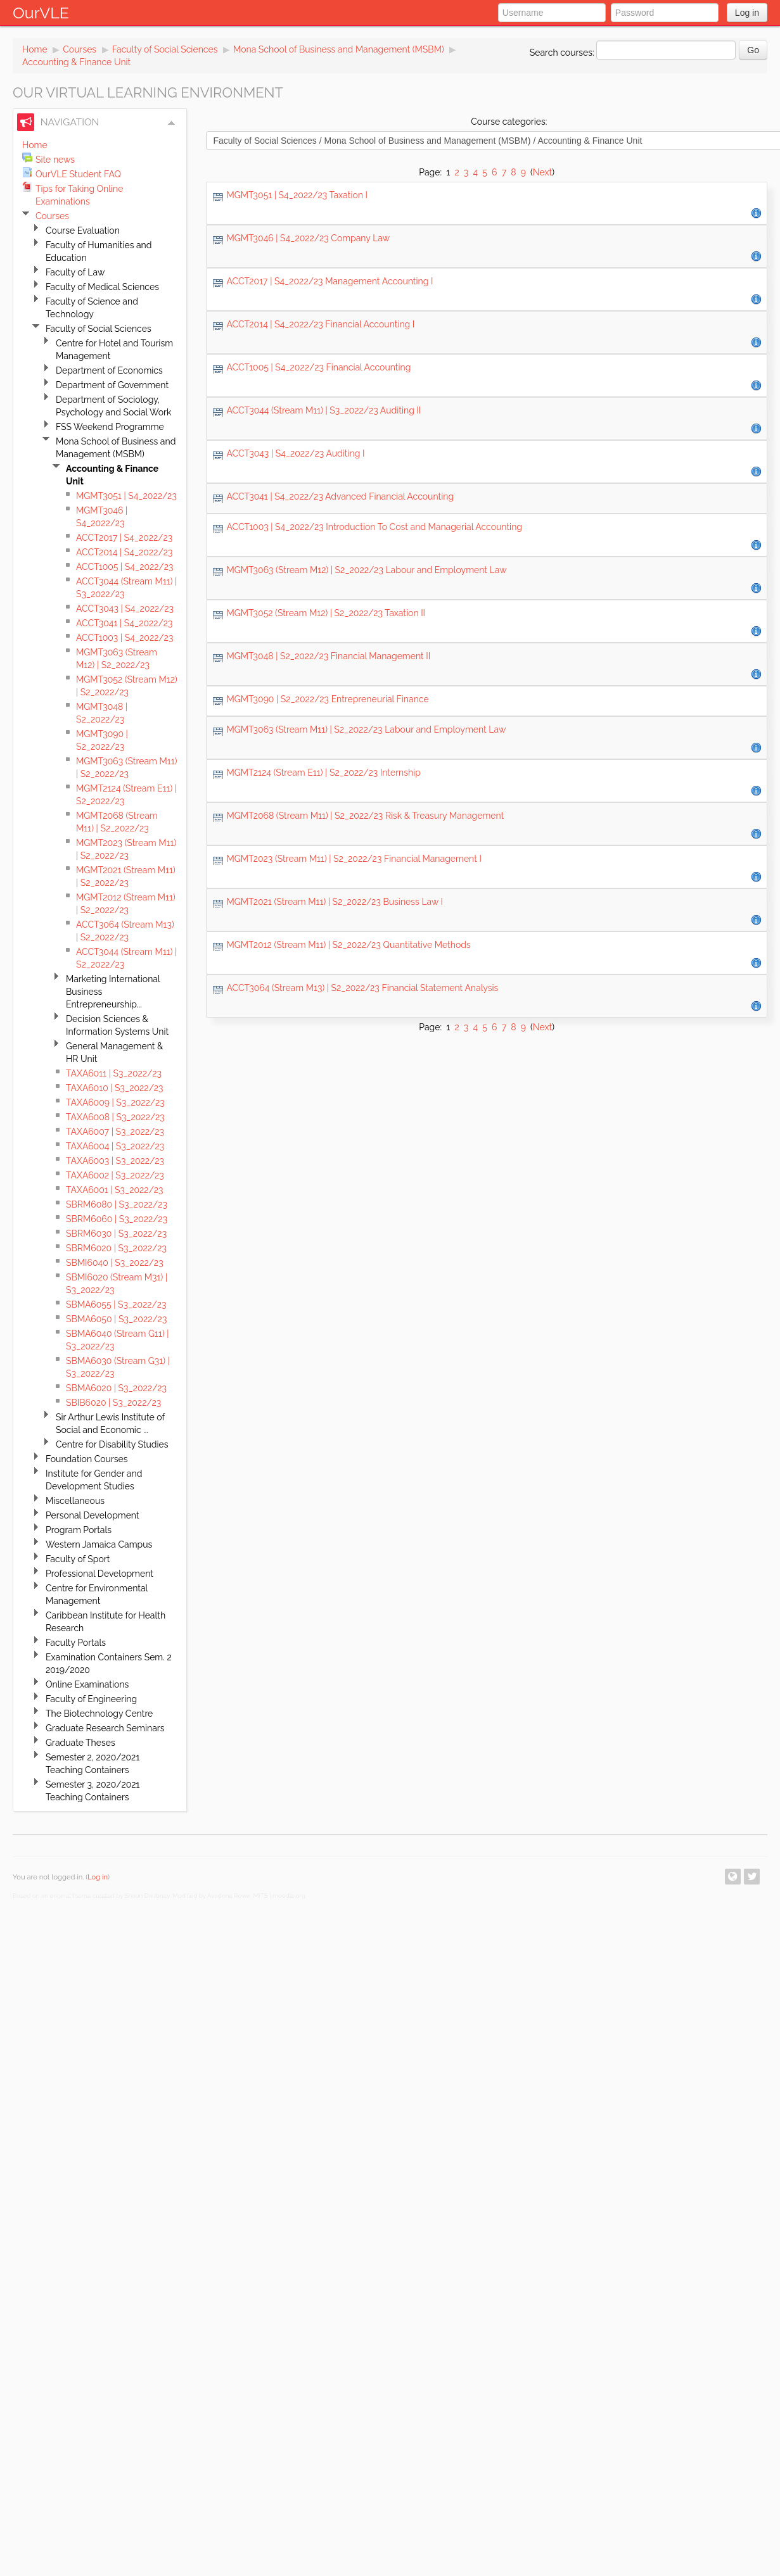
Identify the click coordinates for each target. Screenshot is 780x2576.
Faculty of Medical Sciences (102, 287)
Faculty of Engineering (91, 1699)
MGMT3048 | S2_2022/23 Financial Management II (328, 656)
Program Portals (79, 1530)
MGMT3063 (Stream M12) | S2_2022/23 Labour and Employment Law (366, 570)
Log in (747, 13)
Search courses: (563, 52)
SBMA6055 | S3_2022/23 (116, 1304)
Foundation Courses (87, 1459)
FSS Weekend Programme (110, 427)
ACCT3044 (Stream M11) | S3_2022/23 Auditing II (323, 410)
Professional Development (99, 1574)
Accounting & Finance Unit (76, 62)
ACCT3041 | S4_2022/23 (124, 623)
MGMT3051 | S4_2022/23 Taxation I (297, 195)
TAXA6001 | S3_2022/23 (114, 1190)
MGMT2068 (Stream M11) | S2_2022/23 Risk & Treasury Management (365, 816)
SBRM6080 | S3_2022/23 (116, 1204)
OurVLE (41, 12)
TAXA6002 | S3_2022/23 (115, 1175)
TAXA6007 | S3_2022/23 (115, 1132)
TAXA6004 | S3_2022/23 (115, 1146)
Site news (55, 160)
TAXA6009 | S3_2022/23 (115, 1102)
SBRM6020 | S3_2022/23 (116, 1248)
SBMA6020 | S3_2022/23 (116, 1388)
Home (35, 49)
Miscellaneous (75, 1501)
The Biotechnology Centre (99, 1713)
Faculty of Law (75, 272)
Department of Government (112, 385)
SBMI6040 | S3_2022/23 (114, 1263)
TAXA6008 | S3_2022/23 (115, 1117)
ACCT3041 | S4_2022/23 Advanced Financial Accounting (340, 496)
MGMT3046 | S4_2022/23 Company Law (308, 238)
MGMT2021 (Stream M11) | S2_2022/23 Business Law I (334, 902)
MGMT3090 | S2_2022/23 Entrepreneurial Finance (327, 699)
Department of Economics (109, 370)
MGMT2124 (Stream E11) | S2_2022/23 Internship (323, 772)
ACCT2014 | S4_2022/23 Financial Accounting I (320, 324)
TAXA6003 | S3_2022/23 (115, 1161)
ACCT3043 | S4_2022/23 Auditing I (295, 453)
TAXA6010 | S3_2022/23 (114, 1088)
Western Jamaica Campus (99, 1544)
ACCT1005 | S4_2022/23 (125, 567)
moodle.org (288, 1895)
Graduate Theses (80, 1743)
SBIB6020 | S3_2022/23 (113, 1403)
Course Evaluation (83, 230)
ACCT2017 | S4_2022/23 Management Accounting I (329, 281)
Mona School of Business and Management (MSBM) (338, 49)
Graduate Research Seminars (105, 1728)
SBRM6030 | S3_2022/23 (116, 1233)
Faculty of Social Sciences (165, 49)
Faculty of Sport (78, 1559)
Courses (79, 49)
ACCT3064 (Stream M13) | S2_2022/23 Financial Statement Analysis (362, 988)
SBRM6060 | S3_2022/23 (116, 1219)
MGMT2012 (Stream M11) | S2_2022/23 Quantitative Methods (348, 945)
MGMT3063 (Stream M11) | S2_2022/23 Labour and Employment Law (366, 729)
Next (542, 172)
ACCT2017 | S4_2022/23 (124, 538)
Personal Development (92, 1515)
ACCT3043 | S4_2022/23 (125, 608)
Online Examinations (87, 1684)
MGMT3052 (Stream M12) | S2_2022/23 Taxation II (325, 613)
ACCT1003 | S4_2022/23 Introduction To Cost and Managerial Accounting (374, 527)
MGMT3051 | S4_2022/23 (126, 496)
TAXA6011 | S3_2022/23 (114, 1073)
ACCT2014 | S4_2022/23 (124, 552)
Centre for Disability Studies (112, 1444)
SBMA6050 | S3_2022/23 (116, 1319)
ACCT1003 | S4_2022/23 (124, 638)
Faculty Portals (76, 1643)
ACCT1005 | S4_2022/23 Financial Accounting (318, 367)
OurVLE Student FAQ (78, 174)
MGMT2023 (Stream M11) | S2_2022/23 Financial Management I (354, 859)
